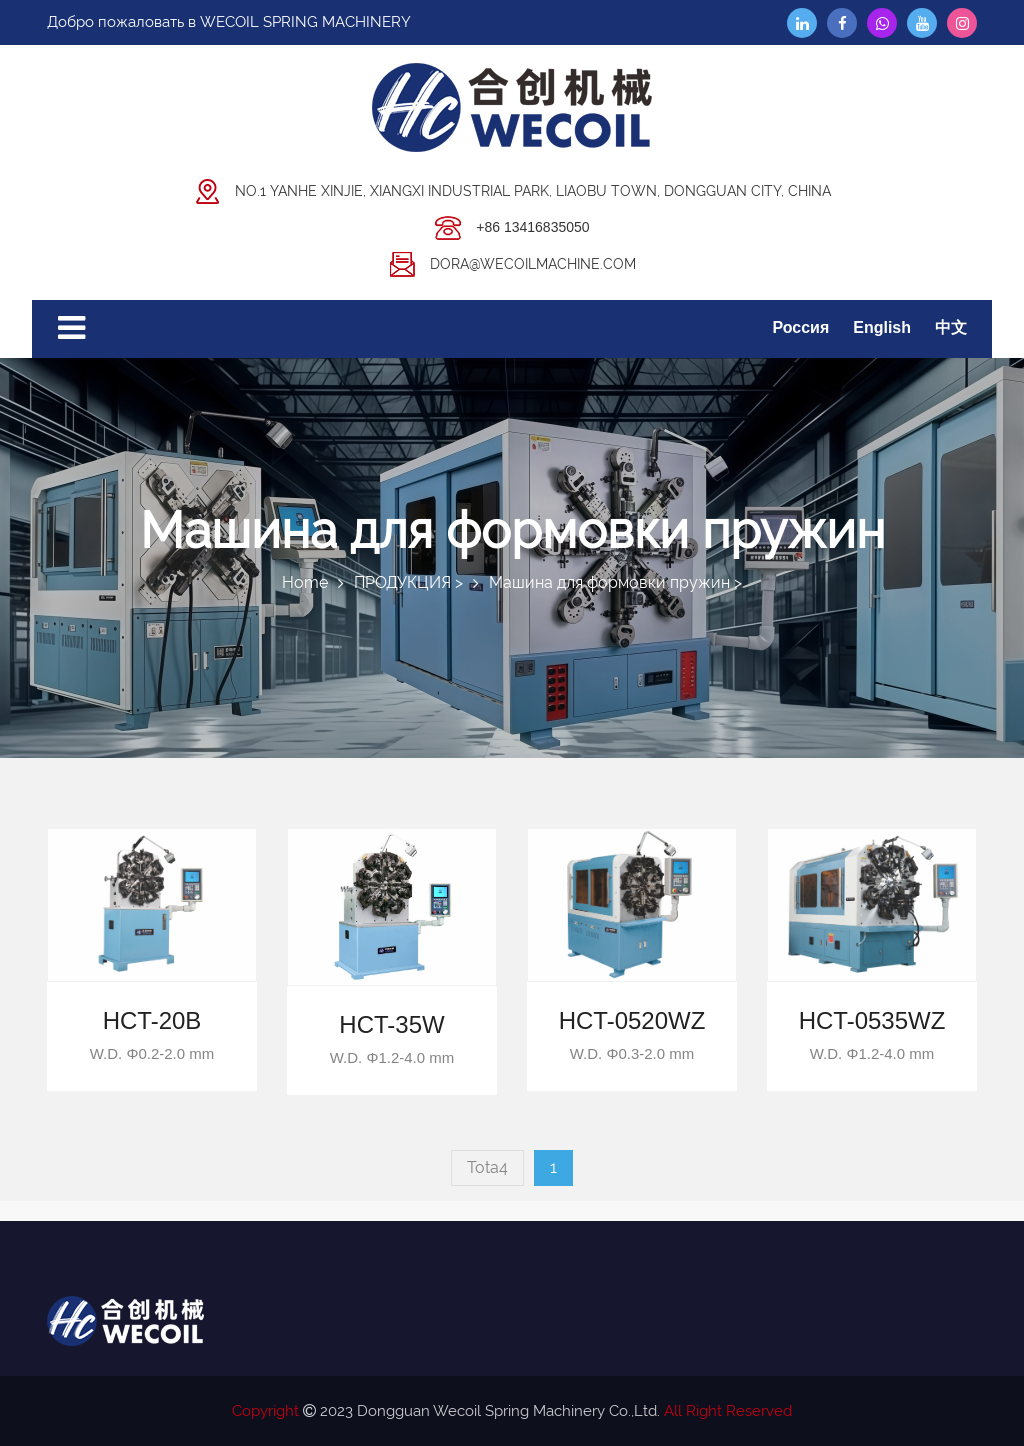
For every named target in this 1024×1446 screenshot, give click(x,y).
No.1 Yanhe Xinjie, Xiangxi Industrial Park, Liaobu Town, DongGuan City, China (512, 189)
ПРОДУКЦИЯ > (408, 582)
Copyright (265, 1411)
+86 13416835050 (511, 226)
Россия (800, 327)
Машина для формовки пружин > (615, 582)
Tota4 (487, 1167)
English (882, 327)
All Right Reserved (728, 1411)
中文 (951, 327)
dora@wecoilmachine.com (512, 262)
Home (305, 582)
